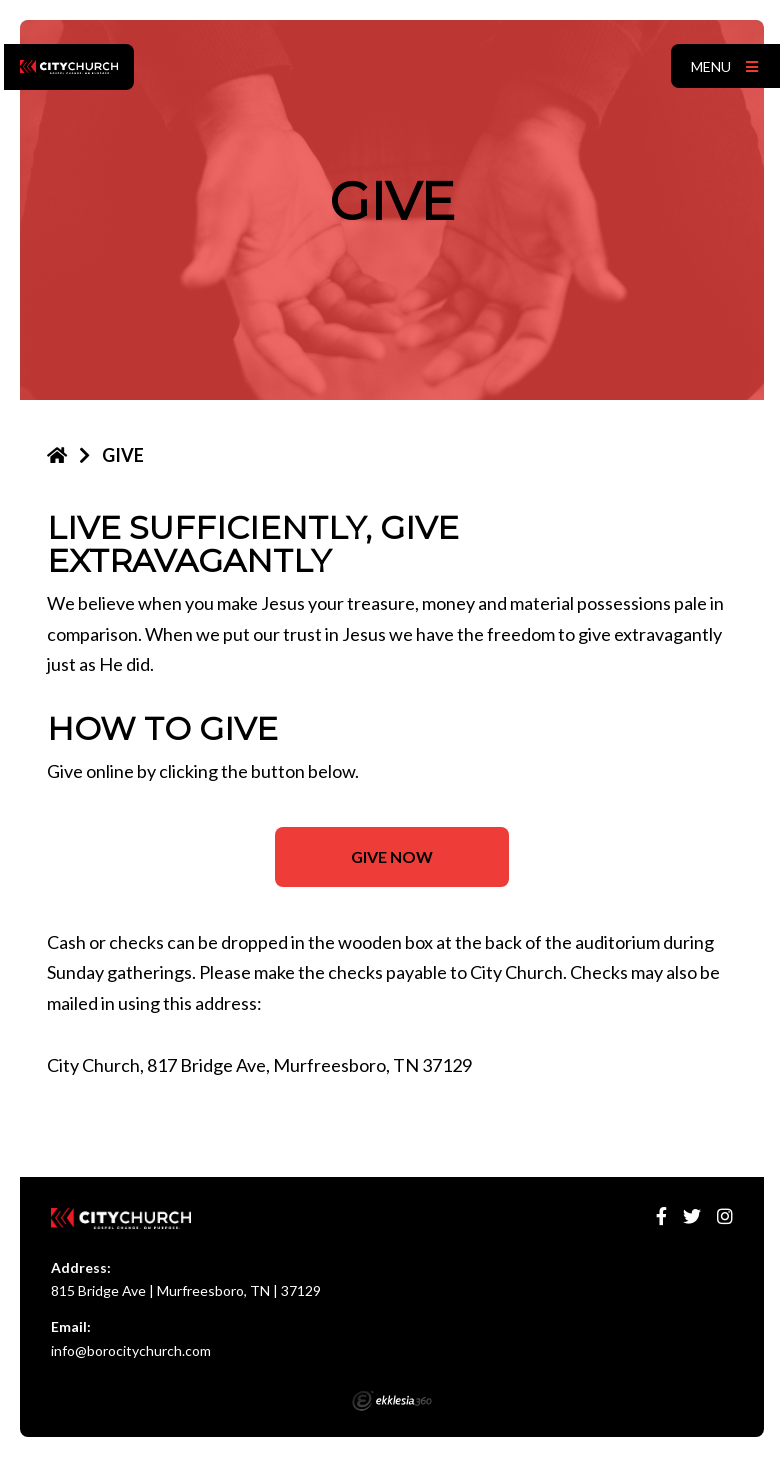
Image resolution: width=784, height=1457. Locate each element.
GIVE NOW (392, 856)
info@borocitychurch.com (131, 1350)
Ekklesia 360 (392, 1401)
